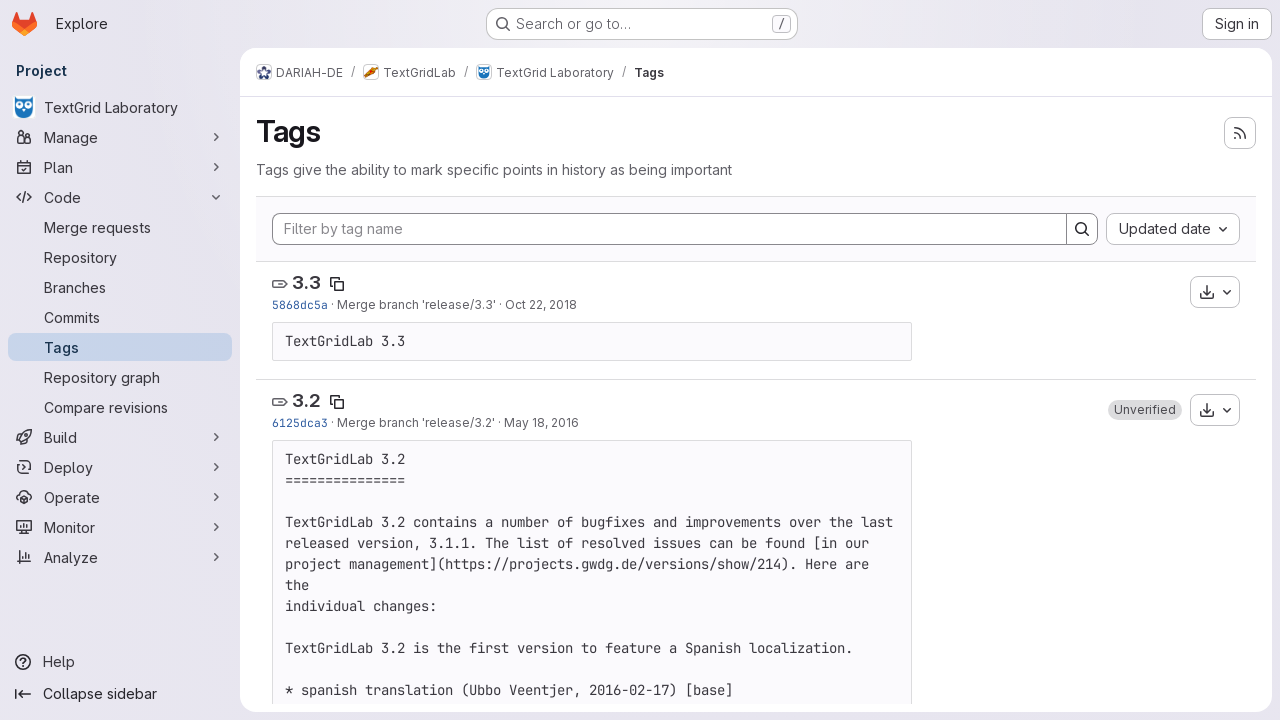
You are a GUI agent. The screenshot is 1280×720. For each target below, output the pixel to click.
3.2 (306, 400)
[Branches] (120, 287)
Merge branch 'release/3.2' (416, 422)
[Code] (120, 197)
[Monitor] (120, 527)
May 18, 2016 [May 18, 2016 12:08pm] (541, 422)
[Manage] (120, 137)
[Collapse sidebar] (120, 694)
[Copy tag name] (337, 284)
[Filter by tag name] (669, 229)
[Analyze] (120, 557)
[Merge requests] (120, 227)
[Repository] (120, 257)
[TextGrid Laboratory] (120, 107)
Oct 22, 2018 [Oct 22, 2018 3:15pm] (541, 304)
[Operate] (120, 497)
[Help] (120, 662)
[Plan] (120, 167)
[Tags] (120, 347)
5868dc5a (300, 304)
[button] (1145, 410)
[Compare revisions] (120, 407)
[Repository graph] (120, 377)
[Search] (1082, 229)
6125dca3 (300, 422)
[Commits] (120, 317)
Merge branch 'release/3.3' (416, 304)
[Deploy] (120, 467)
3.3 (306, 282)
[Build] (120, 437)
